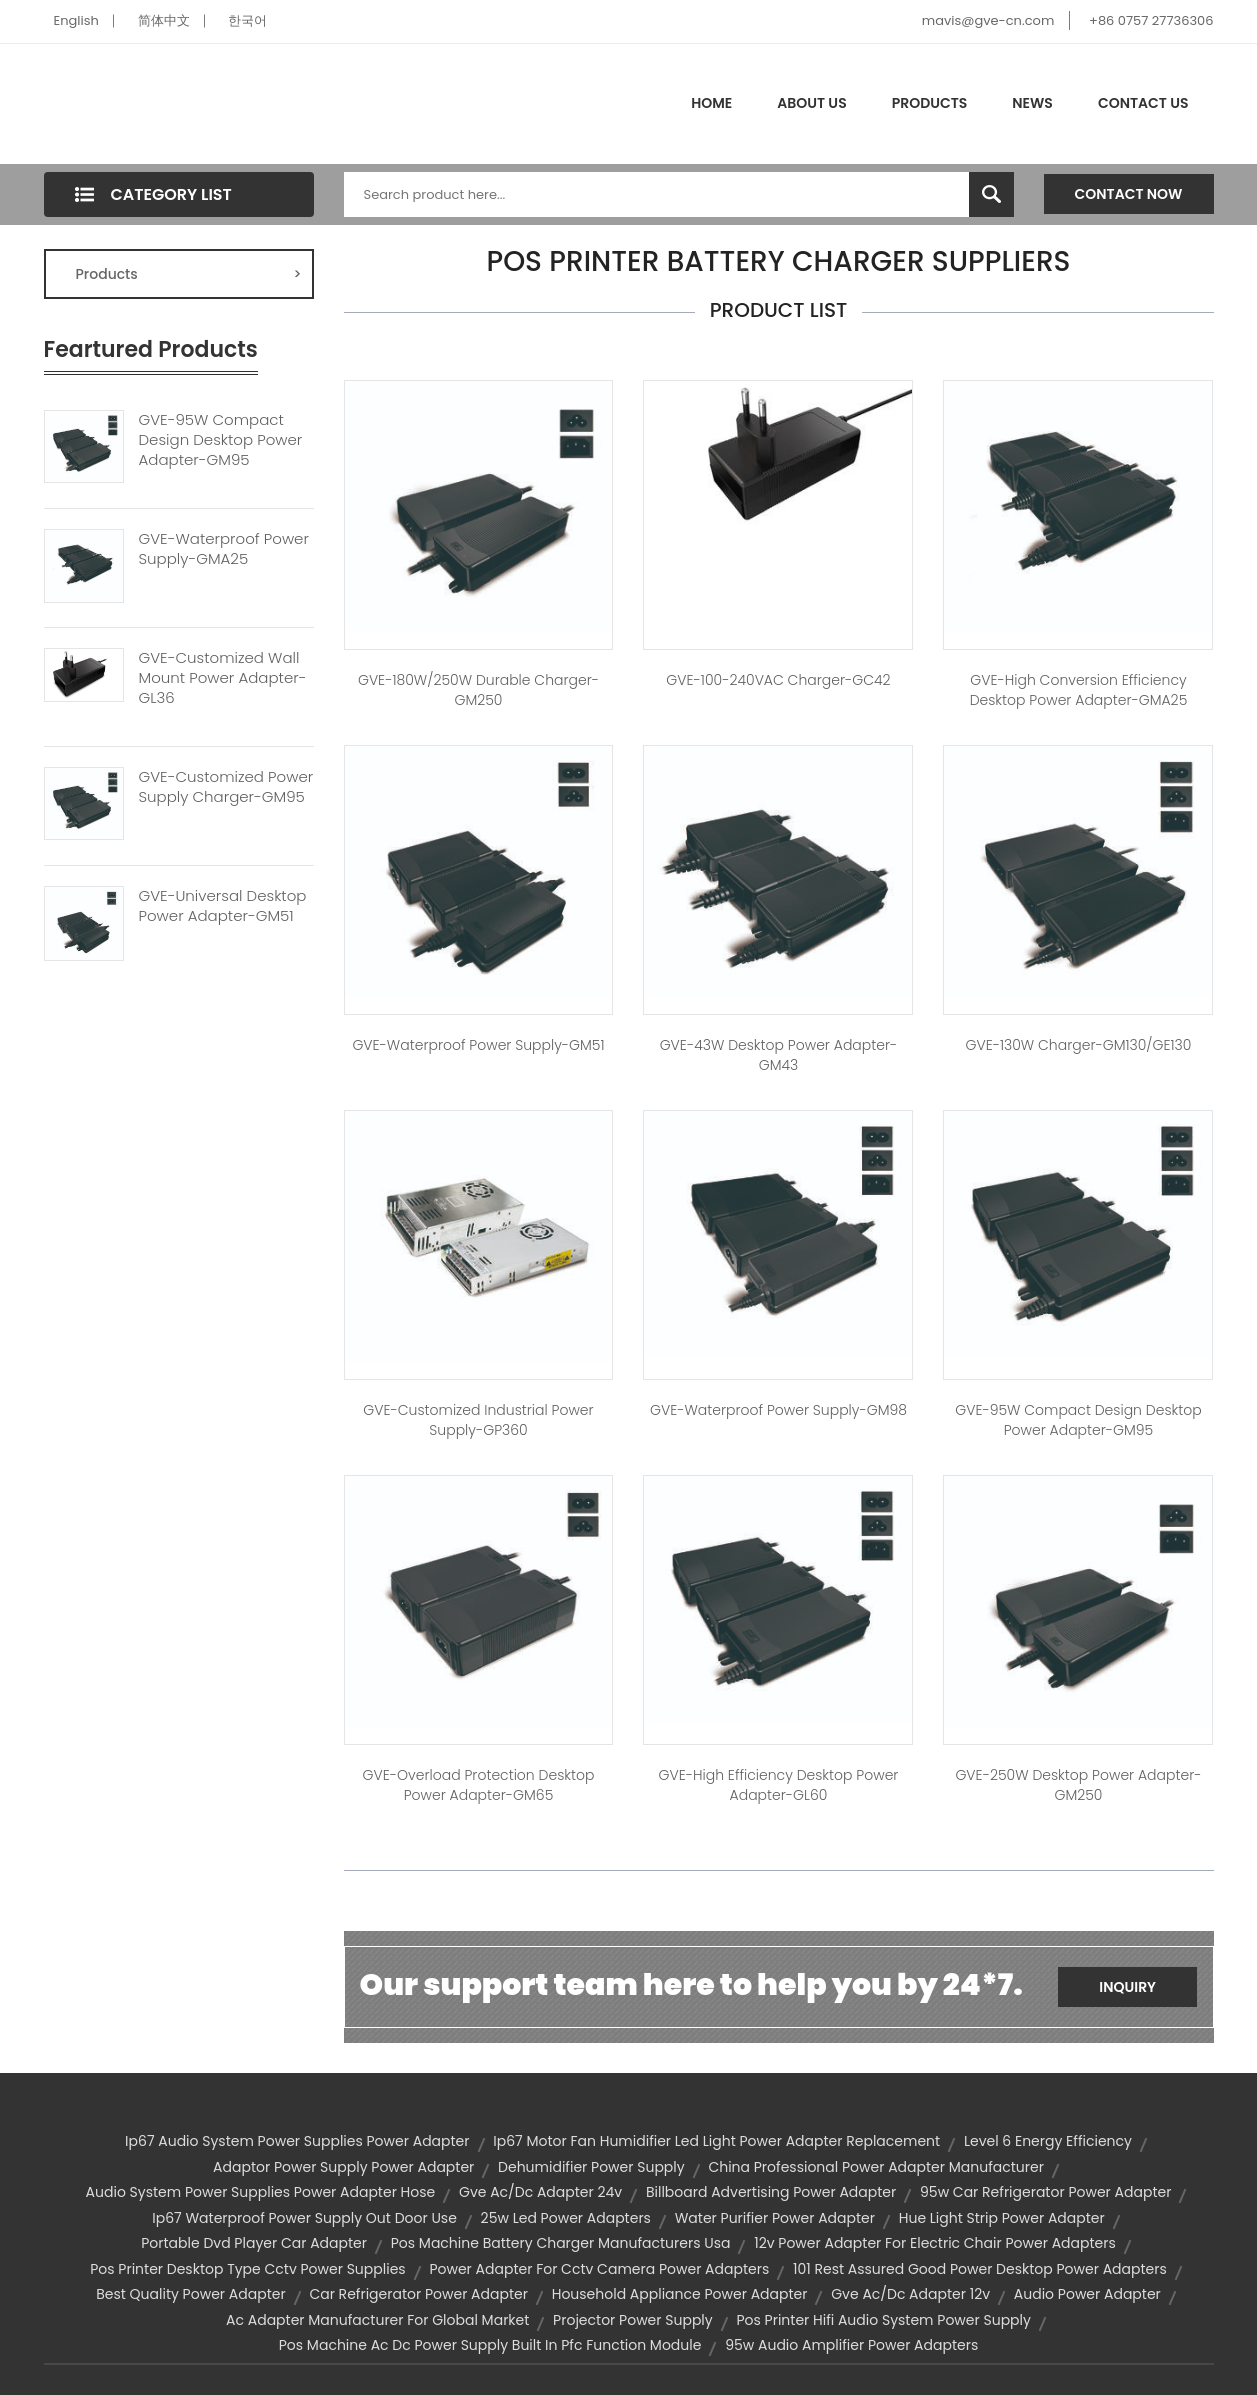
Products (930, 103)
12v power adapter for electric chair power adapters (935, 2243)
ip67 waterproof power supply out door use (304, 2218)
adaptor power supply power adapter (343, 2167)
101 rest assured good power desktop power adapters (980, 2269)
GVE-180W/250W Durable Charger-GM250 (478, 690)
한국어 (247, 20)
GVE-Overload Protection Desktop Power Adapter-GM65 (479, 1785)
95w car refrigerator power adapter (1045, 2192)
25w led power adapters (566, 2218)
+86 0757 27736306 (1151, 20)
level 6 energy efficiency (1048, 2141)
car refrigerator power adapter (418, 2294)
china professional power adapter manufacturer (876, 2167)
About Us (811, 103)
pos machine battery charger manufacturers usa (561, 2243)
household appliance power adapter (680, 2294)
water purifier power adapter (775, 2218)
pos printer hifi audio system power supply (883, 2320)
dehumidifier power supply (591, 2167)
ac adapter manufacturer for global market (377, 2320)
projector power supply (633, 2320)
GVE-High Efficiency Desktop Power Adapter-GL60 (779, 1785)
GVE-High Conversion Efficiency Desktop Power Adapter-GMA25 (1079, 690)
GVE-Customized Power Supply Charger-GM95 (226, 787)
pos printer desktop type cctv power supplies (247, 2269)
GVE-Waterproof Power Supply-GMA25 (224, 549)
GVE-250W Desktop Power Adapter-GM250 (1078, 1785)
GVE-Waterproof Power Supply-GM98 (778, 1410)
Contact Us (1143, 103)
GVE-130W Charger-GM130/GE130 (1078, 1045)
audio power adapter (1087, 2294)
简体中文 (164, 20)
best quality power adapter (190, 2294)
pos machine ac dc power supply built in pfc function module (490, 2345)
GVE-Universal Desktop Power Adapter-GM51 (223, 906)
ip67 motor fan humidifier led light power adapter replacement (716, 2141)
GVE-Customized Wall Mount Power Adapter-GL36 (223, 678)
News (1032, 103)
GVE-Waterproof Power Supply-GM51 (478, 1045)
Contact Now (1129, 194)
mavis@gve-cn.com (988, 20)
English (76, 20)
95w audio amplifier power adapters (851, 2345)
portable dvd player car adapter (254, 2243)
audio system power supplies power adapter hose (261, 2192)
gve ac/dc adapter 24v (540, 2192)
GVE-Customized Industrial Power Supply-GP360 (478, 1420)
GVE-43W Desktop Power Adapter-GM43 (779, 1055)
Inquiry (1127, 1987)
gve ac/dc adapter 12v (910, 2294)
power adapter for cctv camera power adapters (599, 2269)
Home (711, 103)
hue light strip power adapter (1002, 2218)
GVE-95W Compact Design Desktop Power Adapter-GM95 (221, 440)
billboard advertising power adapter (771, 2192)
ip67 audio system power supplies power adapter (297, 2141)
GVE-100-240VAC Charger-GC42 (778, 680)
